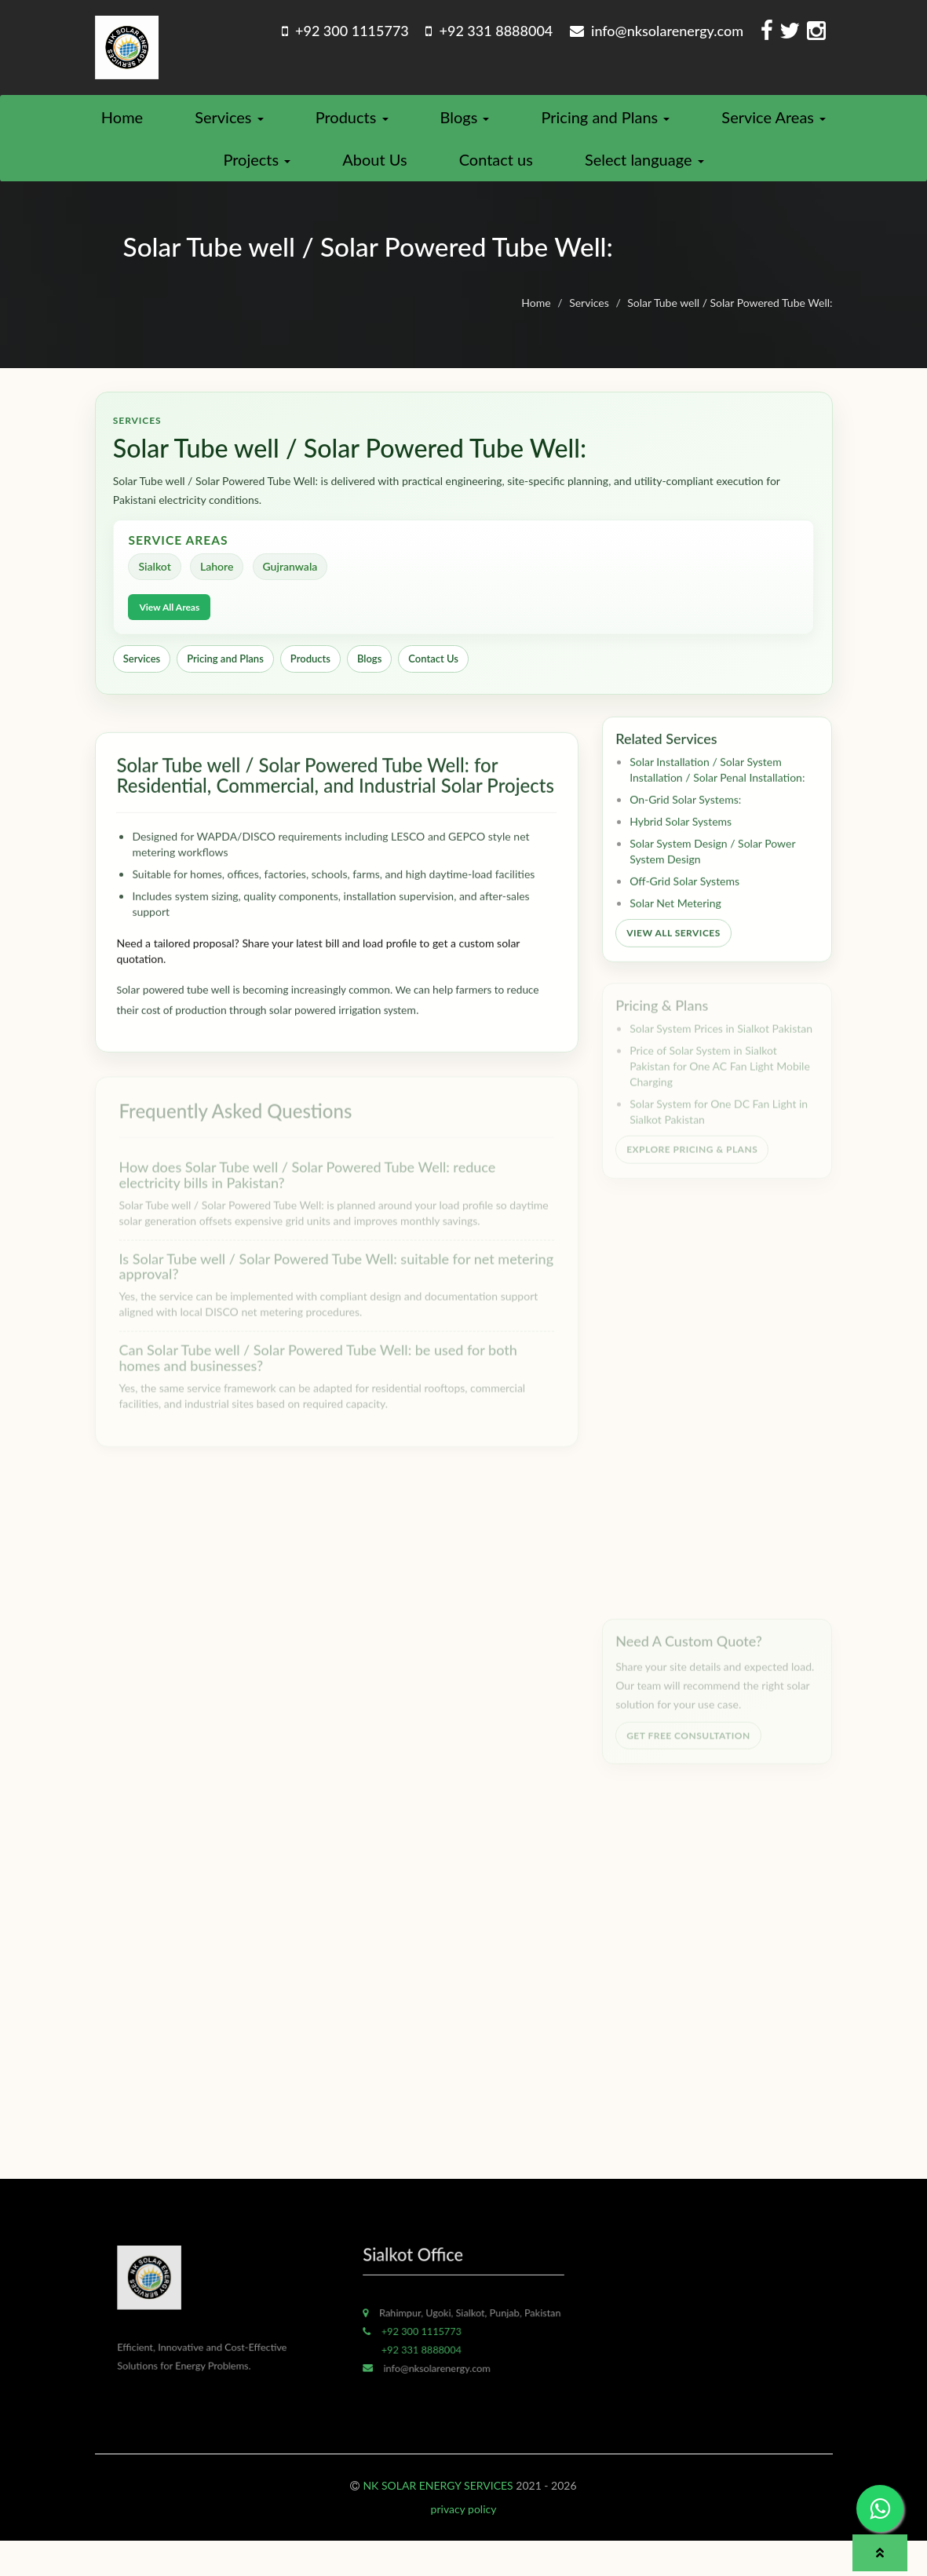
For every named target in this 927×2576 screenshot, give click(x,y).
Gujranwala (293, 582)
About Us (374, 166)
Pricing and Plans (605, 124)
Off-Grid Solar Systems (684, 906)
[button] (879, 2552)
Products (352, 124)
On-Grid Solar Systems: (685, 824)
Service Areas (773, 124)
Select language (644, 166)
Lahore (219, 582)
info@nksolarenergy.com (656, 30)
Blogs (465, 124)
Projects (256, 166)
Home (122, 124)
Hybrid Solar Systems (681, 846)
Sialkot (157, 582)
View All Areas (172, 623)
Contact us (496, 166)
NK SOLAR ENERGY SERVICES (438, 2520)
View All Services (673, 958)
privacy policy (464, 2544)
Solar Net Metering (675, 928)
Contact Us (435, 676)
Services (229, 124)
